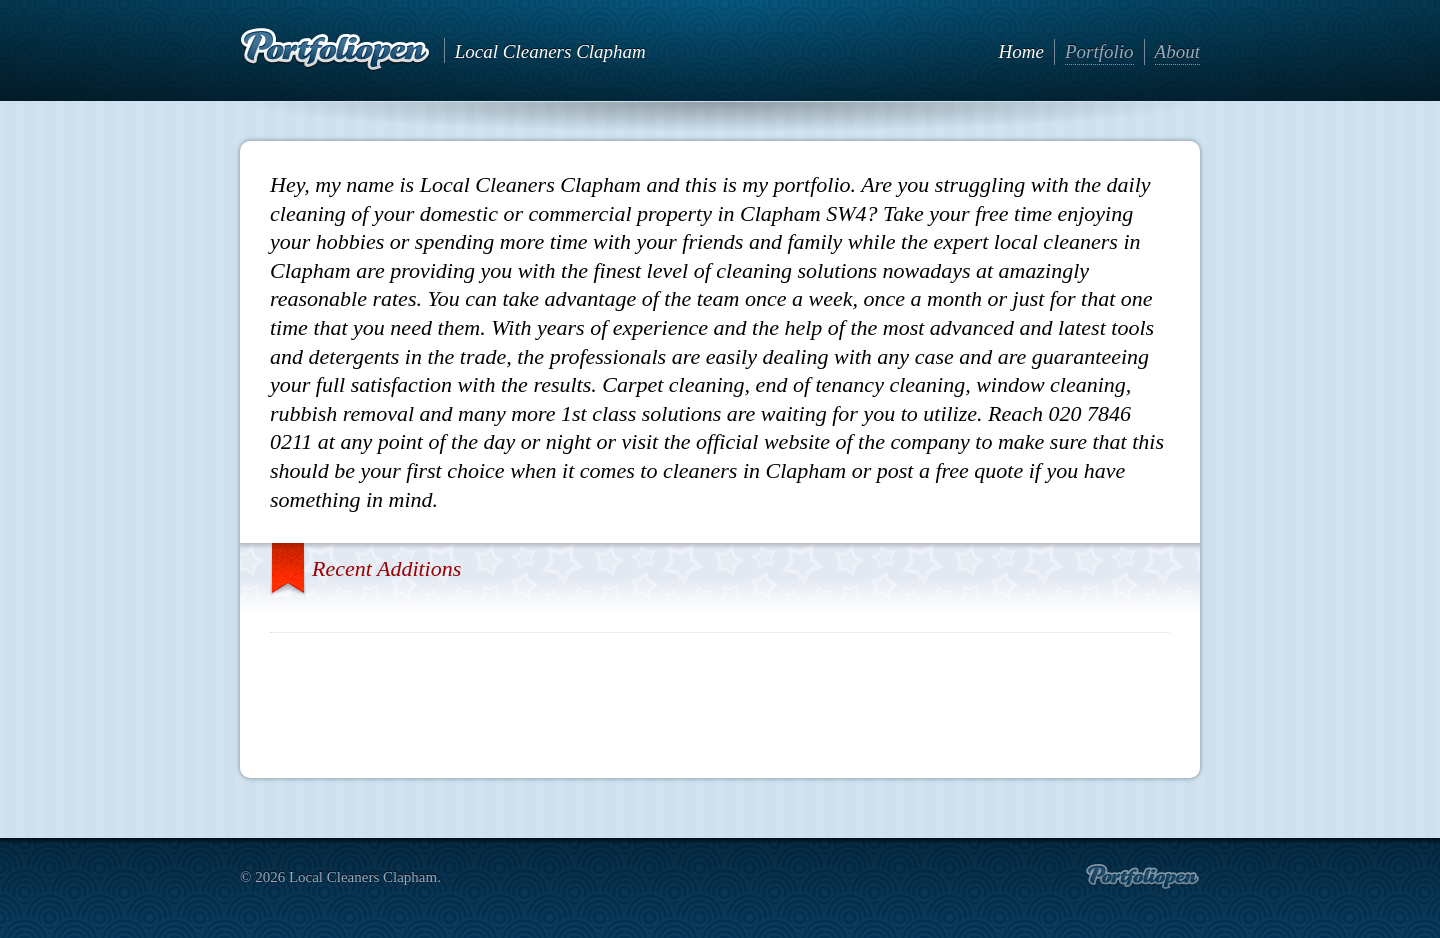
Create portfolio (1142, 877)
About (1177, 51)
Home (1021, 51)
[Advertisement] (720, 698)
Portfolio (1099, 51)
